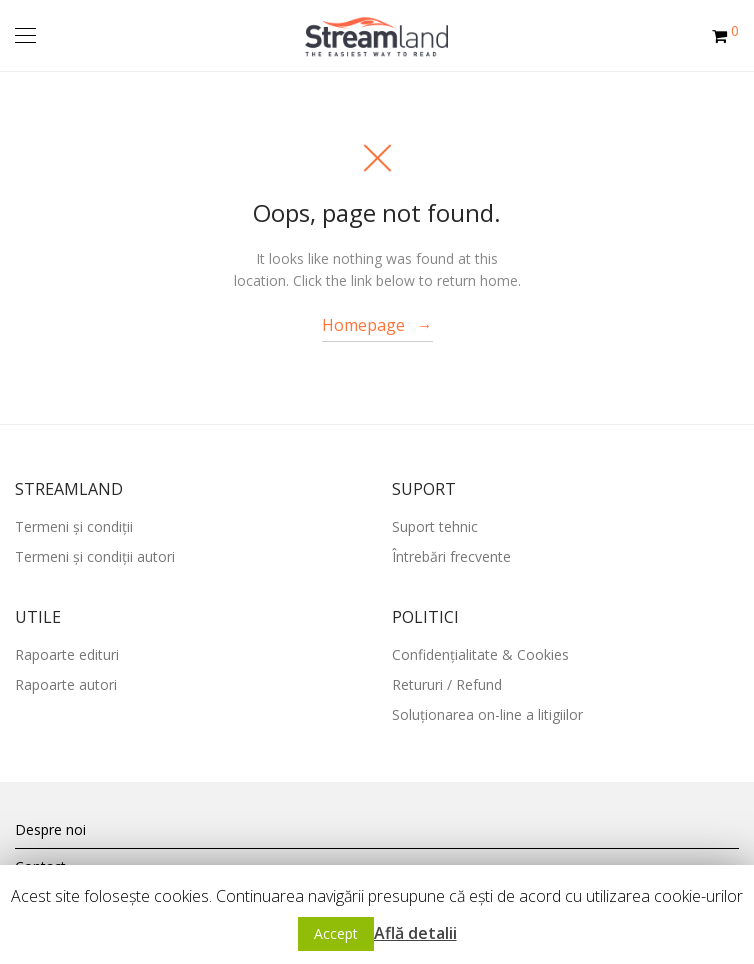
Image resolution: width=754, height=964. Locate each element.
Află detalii (415, 933)
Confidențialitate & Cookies (480, 654)
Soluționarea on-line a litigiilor (487, 714)
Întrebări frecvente (451, 556)
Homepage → (377, 325)
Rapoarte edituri (67, 654)
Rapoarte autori (66, 684)
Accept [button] (336, 933)
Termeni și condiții (74, 526)
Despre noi (50, 829)
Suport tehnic (435, 526)
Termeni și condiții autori (95, 556)
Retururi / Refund (447, 684)
